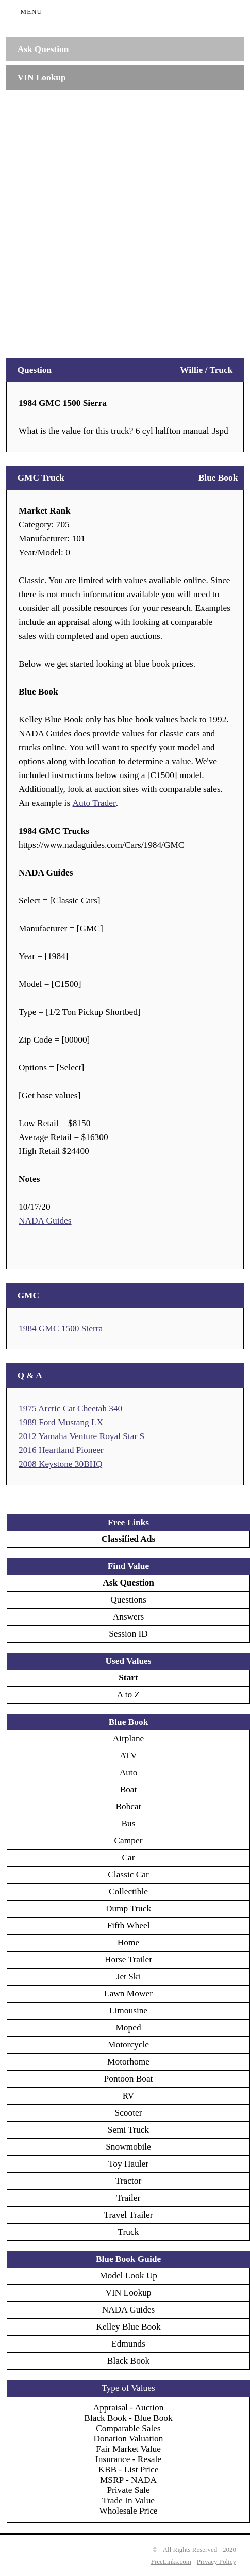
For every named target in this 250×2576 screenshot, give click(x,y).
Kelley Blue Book (128, 2327)
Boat (128, 1789)
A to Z (128, 1694)
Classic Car (128, 1874)
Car (128, 1857)
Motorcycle (128, 2045)
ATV (128, 1755)
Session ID (128, 1634)
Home (128, 1942)
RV (129, 2096)
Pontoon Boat (128, 2079)
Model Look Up (128, 2276)
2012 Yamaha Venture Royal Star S (81, 1436)
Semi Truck (128, 2130)
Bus (129, 1823)
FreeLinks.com (171, 2561)
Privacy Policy (216, 2561)
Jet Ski (128, 1976)
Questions (128, 1600)
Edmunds (128, 2344)
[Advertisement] (125, 219)
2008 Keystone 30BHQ (61, 1464)
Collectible (128, 1891)
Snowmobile (128, 2147)
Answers (128, 1617)
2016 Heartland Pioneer (61, 1450)
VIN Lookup (128, 2293)
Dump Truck (128, 1908)
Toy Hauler (128, 2164)
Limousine (128, 2011)
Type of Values (128, 2388)
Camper (128, 1840)
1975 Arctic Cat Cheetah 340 (70, 1408)
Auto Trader (94, 803)
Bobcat (128, 1806)
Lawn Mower (128, 1994)
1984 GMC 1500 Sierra (61, 1328)
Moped (128, 2028)
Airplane (128, 1738)
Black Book (128, 2361)
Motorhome (128, 2062)
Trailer (128, 2198)
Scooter (128, 2113)
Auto (129, 1772)
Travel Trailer (128, 2215)
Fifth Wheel (128, 1925)
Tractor (128, 2181)
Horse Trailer (128, 1959)
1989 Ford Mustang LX (61, 1422)
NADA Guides (45, 1221)
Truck (128, 2232)
